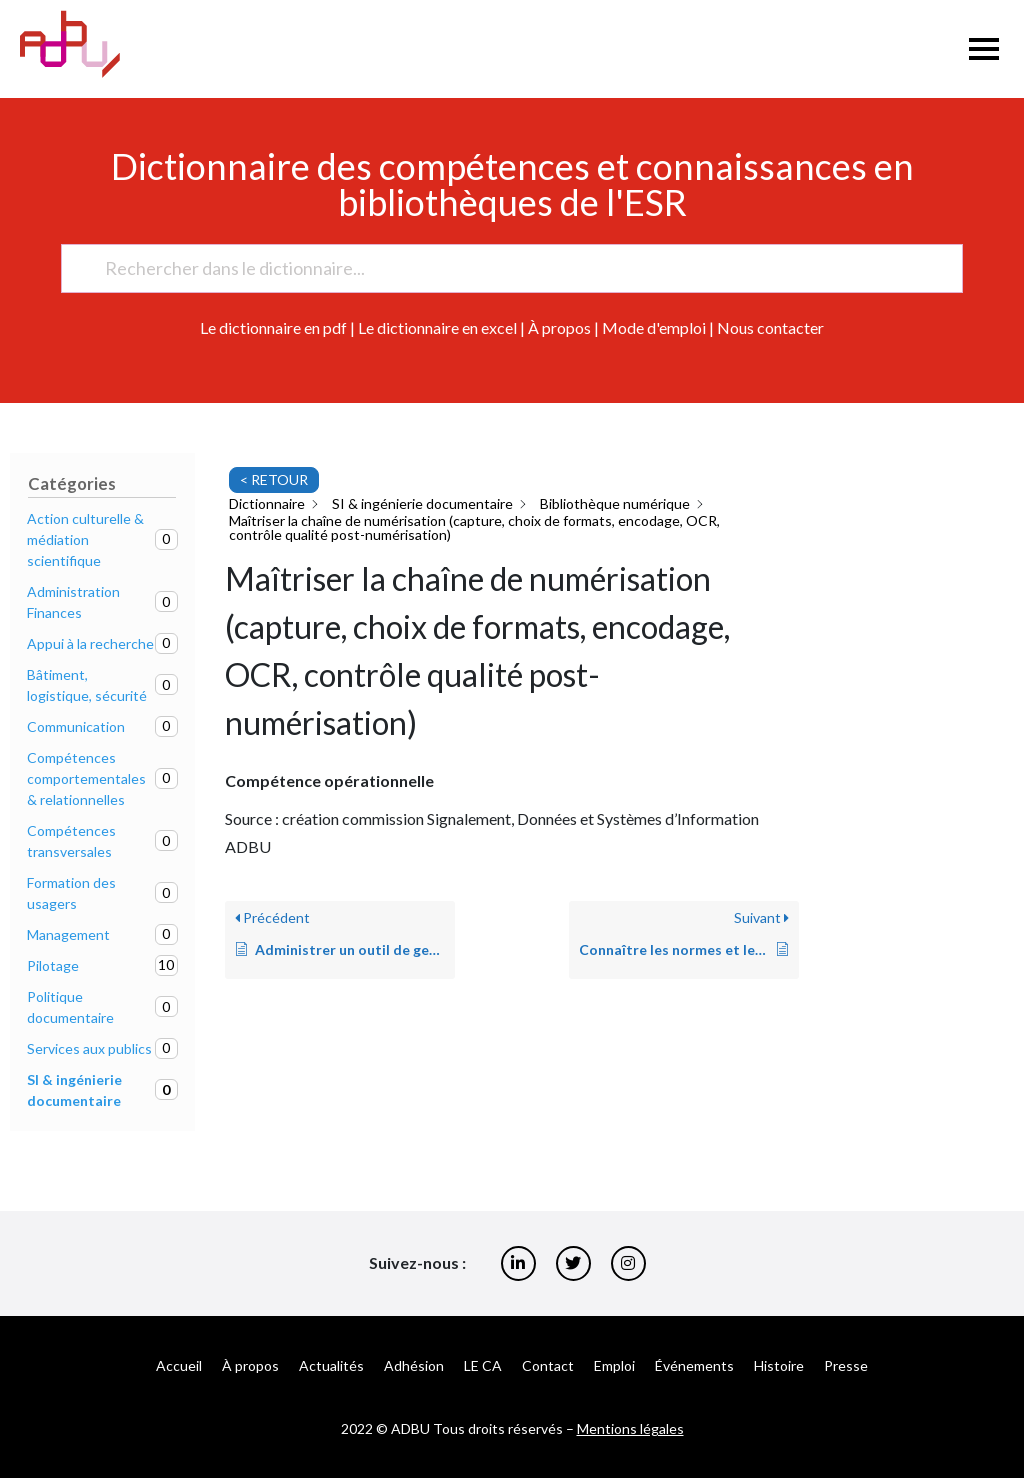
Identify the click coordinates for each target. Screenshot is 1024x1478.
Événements (694, 1365)
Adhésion (414, 1365)
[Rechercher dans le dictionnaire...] (503, 268)
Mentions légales (630, 1428)
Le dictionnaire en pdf (273, 327)
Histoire (779, 1365)
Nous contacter (770, 327)
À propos (559, 327)
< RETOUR (274, 479)
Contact (548, 1365)
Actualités (331, 1365)
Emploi (614, 1365)
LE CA (483, 1365)
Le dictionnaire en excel (437, 327)
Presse (846, 1365)
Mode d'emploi (654, 327)
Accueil (179, 1365)
